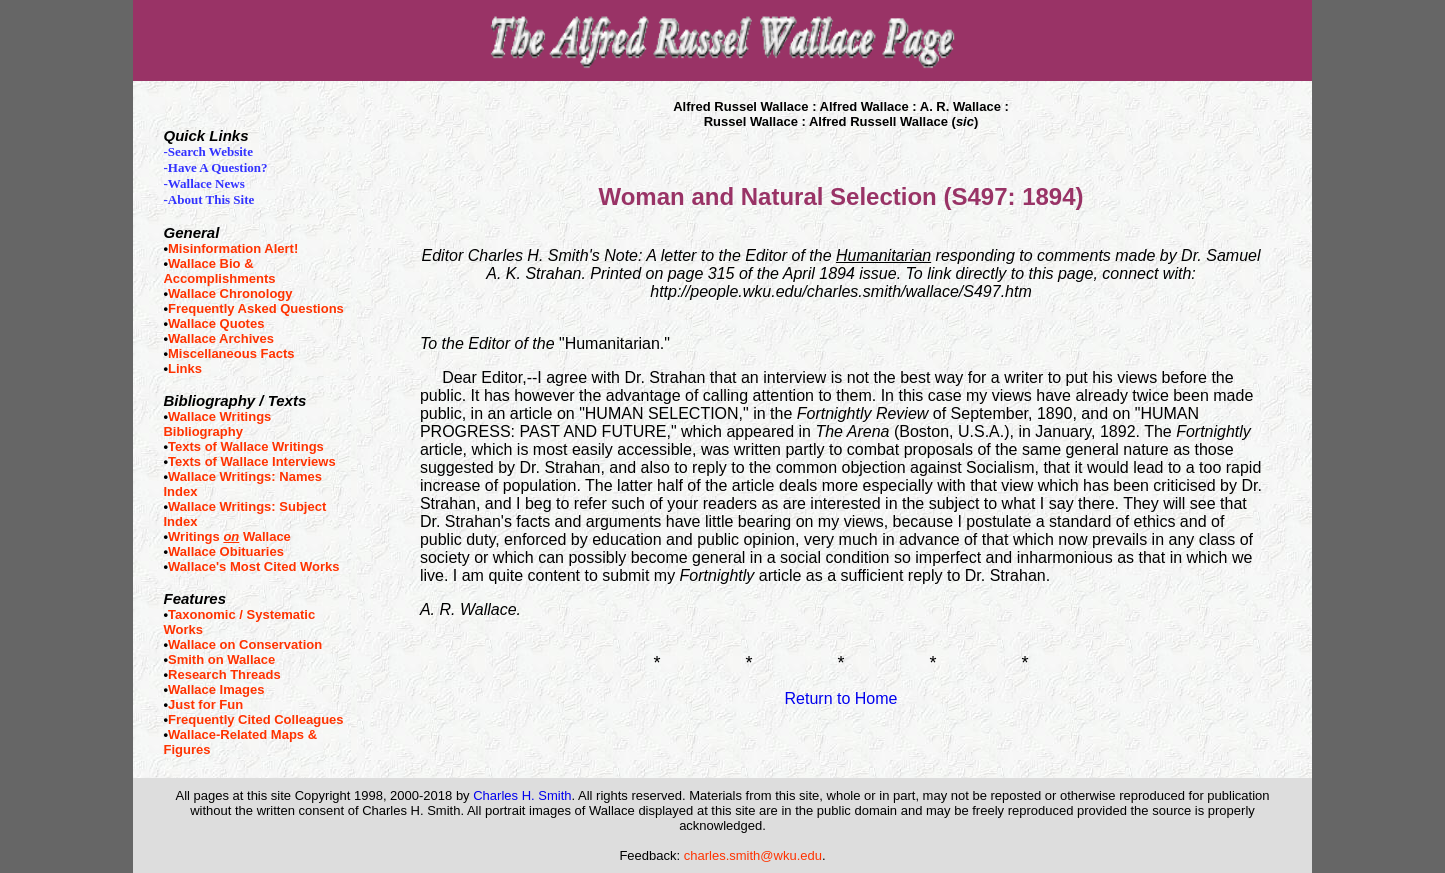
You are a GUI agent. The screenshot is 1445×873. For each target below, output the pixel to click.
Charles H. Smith (522, 795)
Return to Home (841, 698)
